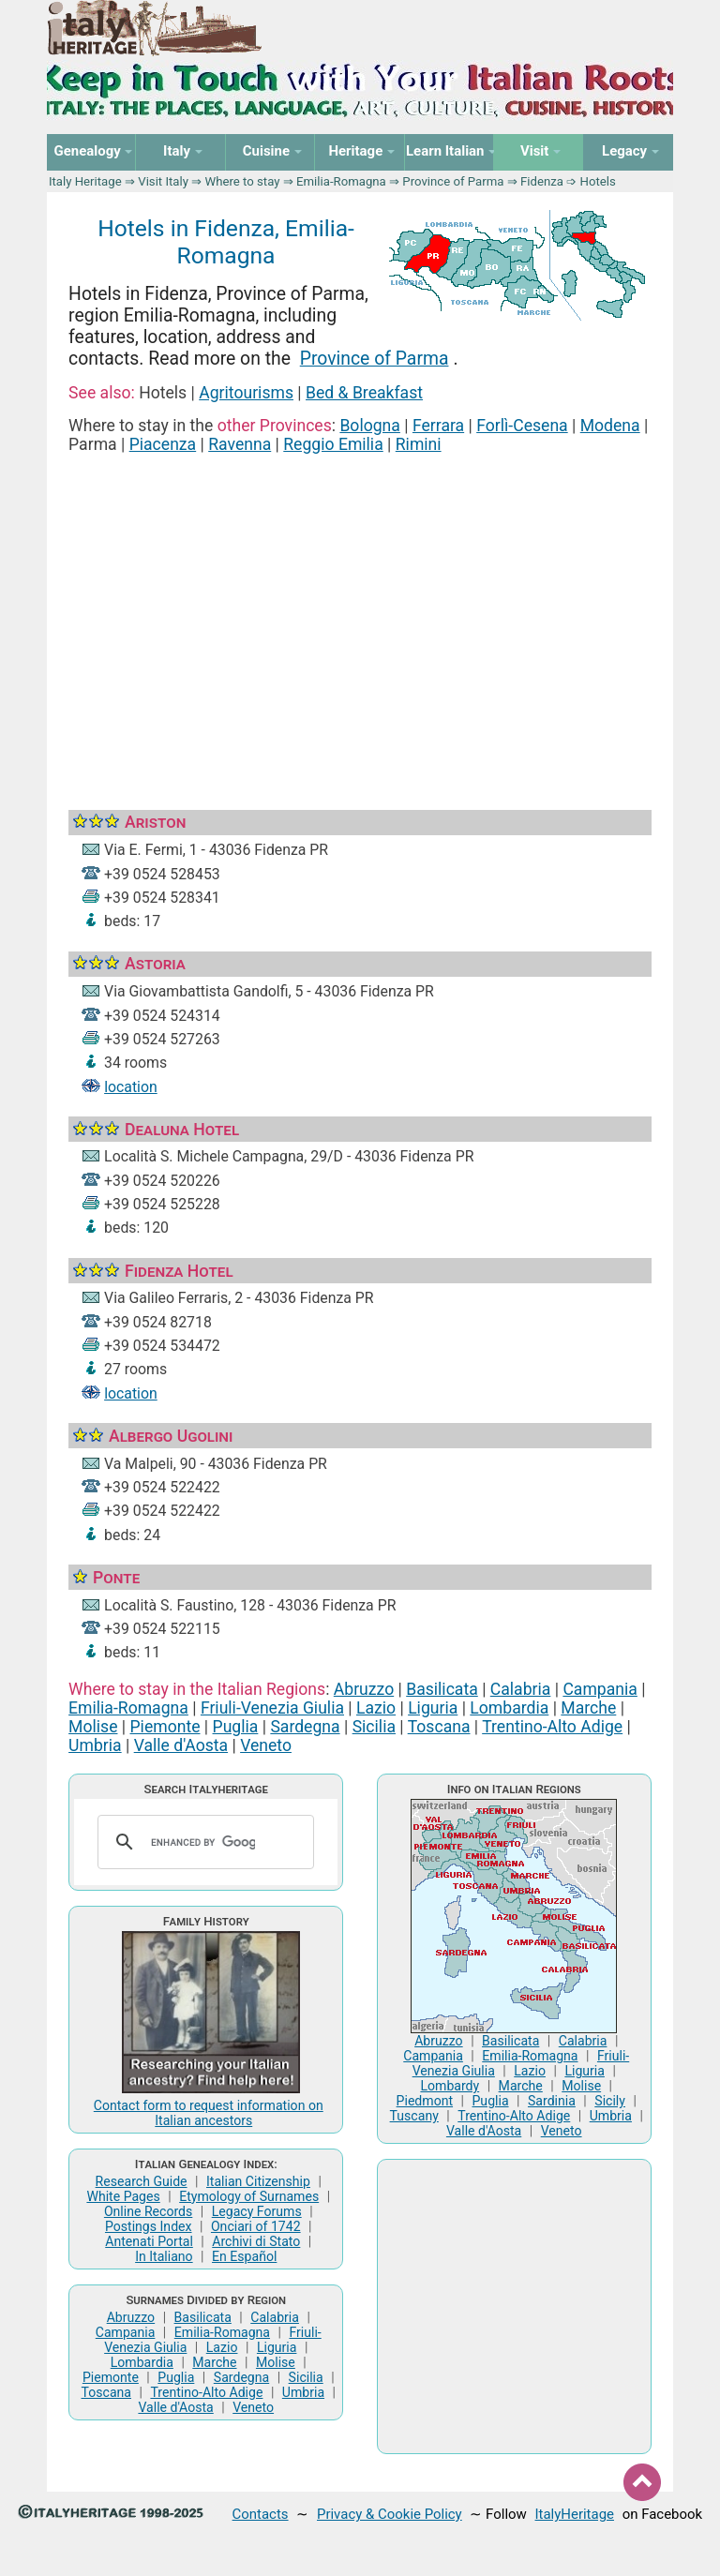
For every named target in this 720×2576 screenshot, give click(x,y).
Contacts (260, 2514)
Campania (599, 1689)
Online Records (148, 2211)
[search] (203, 1842)
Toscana (439, 1726)
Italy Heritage (85, 181)
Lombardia (509, 1708)
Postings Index (148, 2226)
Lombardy (449, 2085)
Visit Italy (163, 181)
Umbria (95, 1745)
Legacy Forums (257, 2211)
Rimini (419, 444)
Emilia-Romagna (341, 181)
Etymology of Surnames (249, 2196)
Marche (588, 1708)
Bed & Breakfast (364, 392)
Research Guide (142, 2181)
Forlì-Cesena (522, 425)
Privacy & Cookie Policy (389, 2514)
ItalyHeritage (574, 2514)
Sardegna (304, 1726)
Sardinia (552, 2100)
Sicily (609, 2100)
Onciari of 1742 (256, 2226)
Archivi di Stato (256, 2241)
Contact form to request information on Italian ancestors (208, 2113)
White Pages (122, 2196)
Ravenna (239, 444)
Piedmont (425, 2100)
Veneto (266, 1745)
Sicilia (374, 1726)
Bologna (369, 425)
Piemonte (165, 1726)
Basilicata (442, 1689)
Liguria (433, 1708)
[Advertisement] (360, 609)
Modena (610, 425)
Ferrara (438, 425)
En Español (244, 2256)
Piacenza (163, 444)
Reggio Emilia (332, 444)
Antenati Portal (149, 2241)
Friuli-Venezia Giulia (272, 1708)
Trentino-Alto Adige (552, 1726)
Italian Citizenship (258, 2181)
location (131, 1087)
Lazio (376, 1708)
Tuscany (414, 2115)
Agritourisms (246, 392)
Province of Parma (452, 181)
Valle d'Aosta (181, 1745)
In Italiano (164, 2256)
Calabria (520, 1689)
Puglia (236, 1726)
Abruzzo (364, 1689)
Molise (92, 1726)
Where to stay (242, 181)
